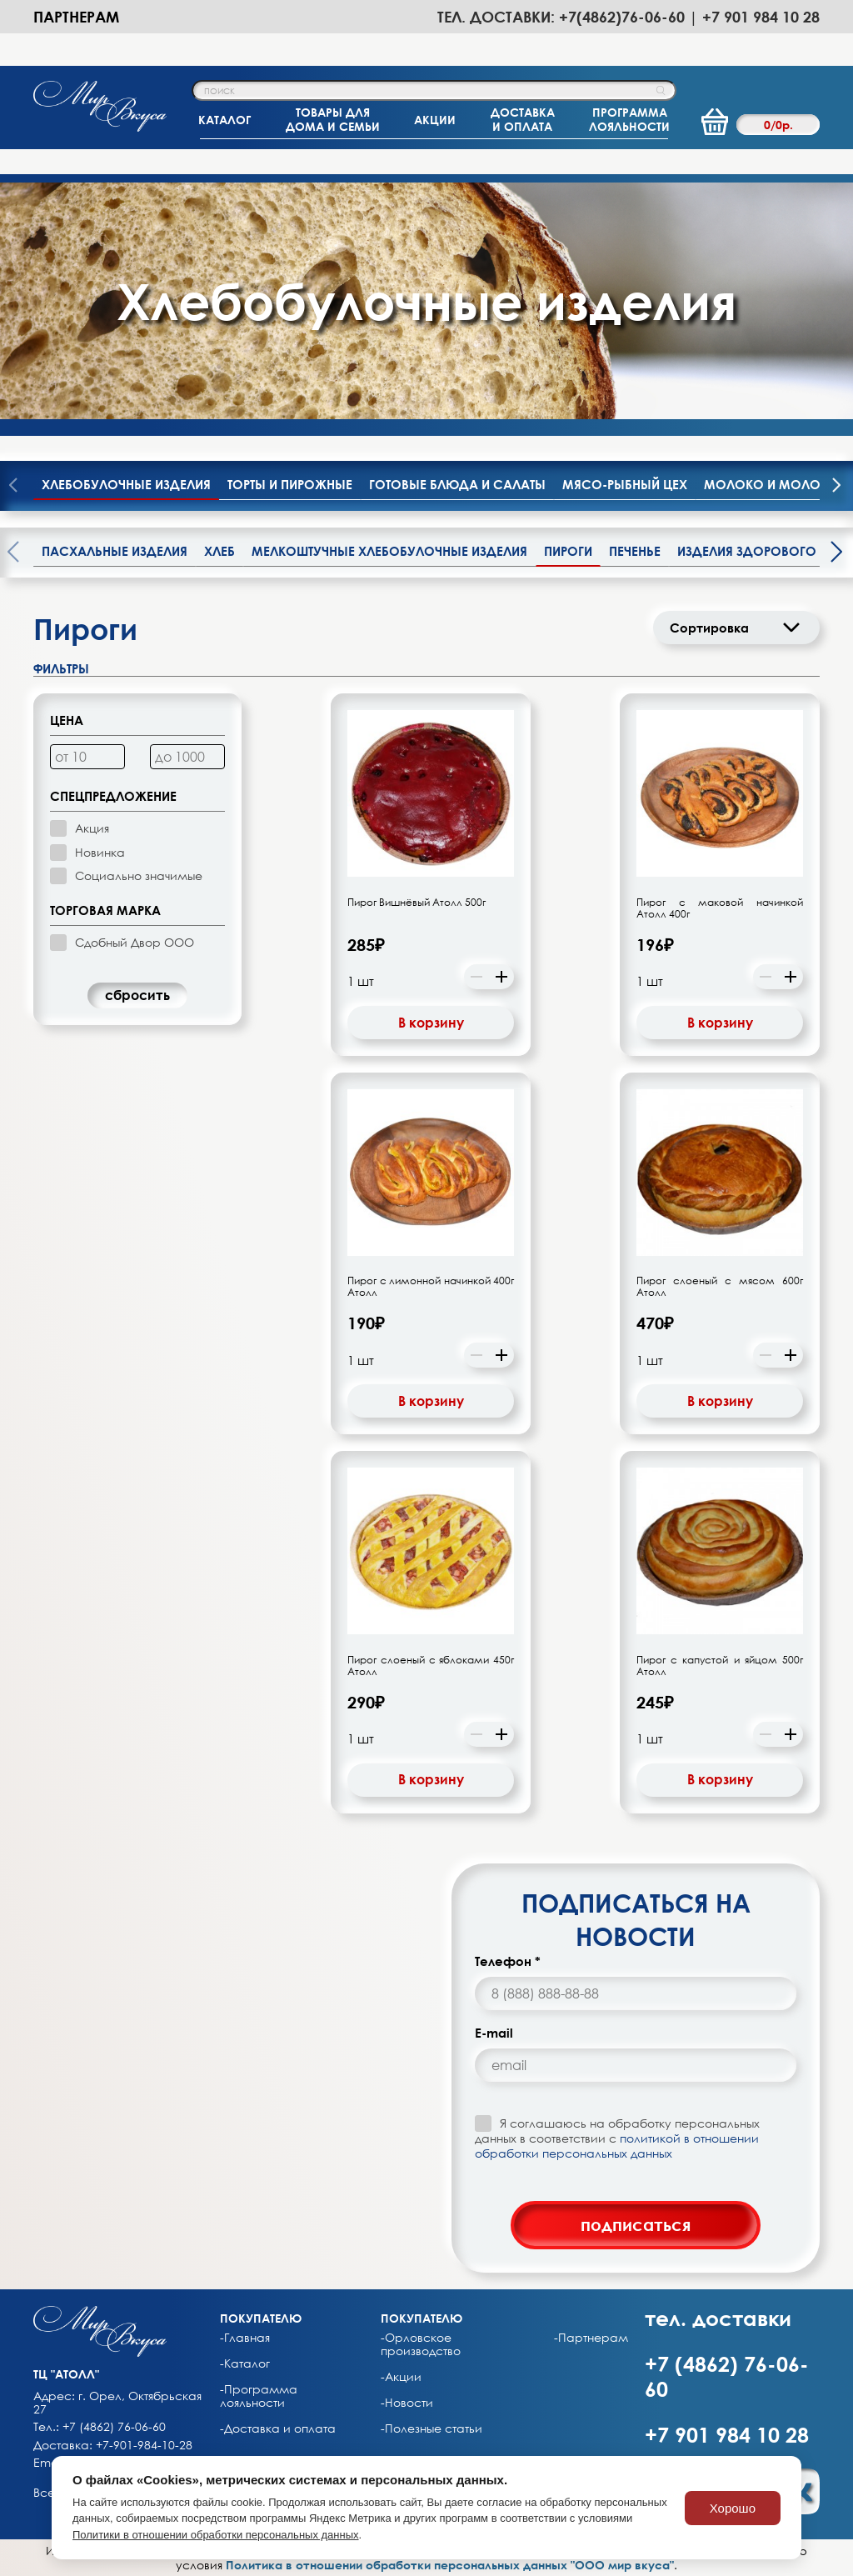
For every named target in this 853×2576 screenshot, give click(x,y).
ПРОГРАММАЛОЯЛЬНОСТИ (629, 119)
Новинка (100, 852)
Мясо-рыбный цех (624, 484)
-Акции (401, 2376)
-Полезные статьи (431, 2428)
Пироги (568, 550)
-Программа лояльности (258, 2396)
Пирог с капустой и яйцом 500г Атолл (719, 1666)
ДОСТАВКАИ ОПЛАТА (523, 119)
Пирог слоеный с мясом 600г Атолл (719, 1286)
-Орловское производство (421, 2344)
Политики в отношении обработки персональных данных (215, 2534)
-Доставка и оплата (278, 2428)
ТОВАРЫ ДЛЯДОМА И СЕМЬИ (333, 119)
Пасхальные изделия (114, 550)
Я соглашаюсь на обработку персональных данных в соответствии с (617, 2138)
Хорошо (733, 2508)
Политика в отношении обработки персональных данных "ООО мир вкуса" (450, 2565)
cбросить (137, 995)
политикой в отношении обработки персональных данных (617, 2145)
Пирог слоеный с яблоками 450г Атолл (430, 1666)
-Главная (245, 2337)
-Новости (407, 2402)
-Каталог (245, 2363)
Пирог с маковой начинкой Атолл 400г (719, 908)
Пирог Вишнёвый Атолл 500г (416, 902)
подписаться (636, 2224)
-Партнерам (591, 2337)
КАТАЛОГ (224, 120)
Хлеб (219, 550)
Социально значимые (138, 875)
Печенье (635, 550)
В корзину (431, 1022)
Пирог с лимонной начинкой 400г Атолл (430, 1286)
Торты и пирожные (289, 484)
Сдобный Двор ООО (134, 942)
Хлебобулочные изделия (126, 484)
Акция (92, 828)
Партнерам (76, 17)
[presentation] (836, 487)
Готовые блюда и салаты (457, 484)
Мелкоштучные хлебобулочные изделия (389, 550)
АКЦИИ (435, 120)
